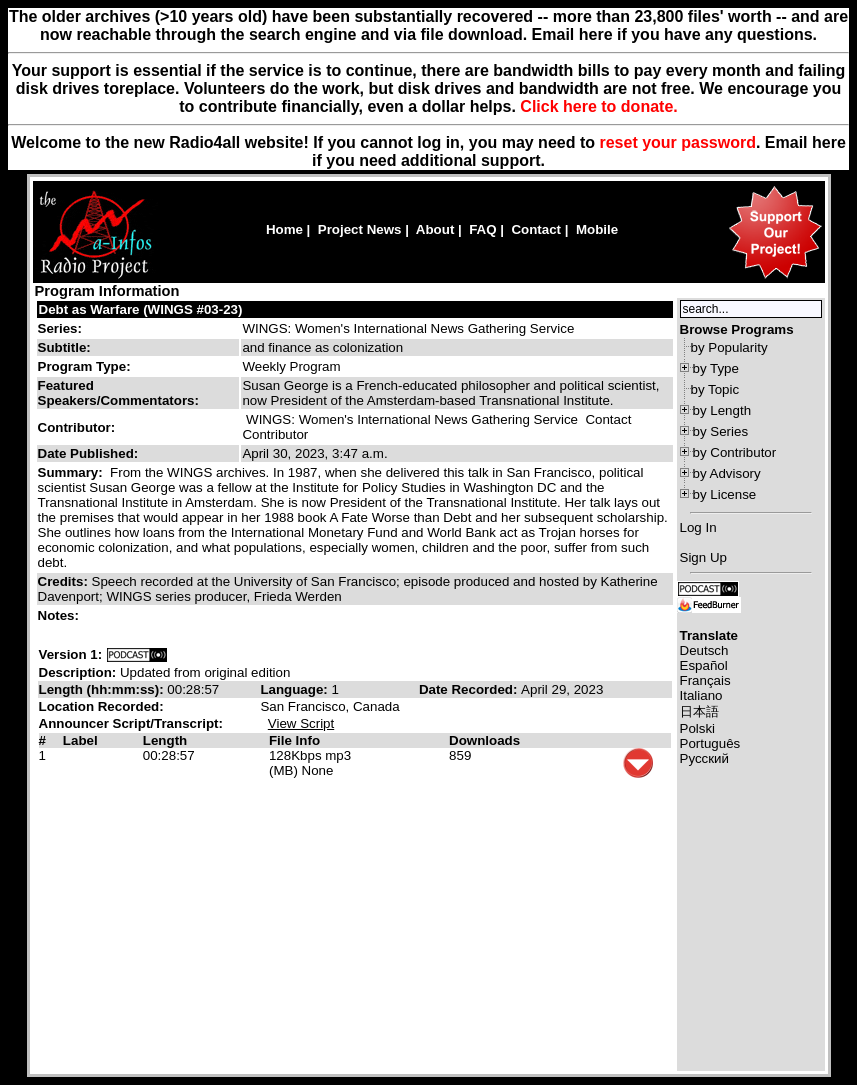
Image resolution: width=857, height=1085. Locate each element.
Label (80, 740)
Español (704, 665)
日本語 (699, 711)
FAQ (482, 229)
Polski (698, 728)
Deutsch (704, 650)
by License (725, 494)
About (435, 229)
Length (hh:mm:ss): (103, 689)
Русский (704, 758)
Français (705, 680)
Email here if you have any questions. (674, 34)
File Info (294, 740)
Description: (79, 672)
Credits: (65, 581)
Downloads (484, 740)
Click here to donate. (598, 106)
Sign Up (703, 557)
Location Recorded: (101, 706)
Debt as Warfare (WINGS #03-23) (141, 309)
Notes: (60, 615)
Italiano (701, 695)
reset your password (677, 142)
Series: (60, 328)
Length (165, 740)
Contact (536, 229)
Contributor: (77, 427)
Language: (295, 689)
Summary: (72, 472)
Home (284, 229)
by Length (722, 410)
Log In (698, 527)
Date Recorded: (470, 689)
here (829, 142)
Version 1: (71, 654)
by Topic (715, 389)
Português (710, 743)
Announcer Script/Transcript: (131, 723)
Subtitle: (64, 347)
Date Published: (88, 453)
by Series (721, 431)
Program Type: (84, 366)
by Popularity (729, 347)
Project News (360, 229)
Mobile (597, 229)
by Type (716, 368)
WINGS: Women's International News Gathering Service (408, 328)
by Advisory (727, 473)
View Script (301, 723)
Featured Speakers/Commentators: (118, 393)
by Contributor (735, 452)
